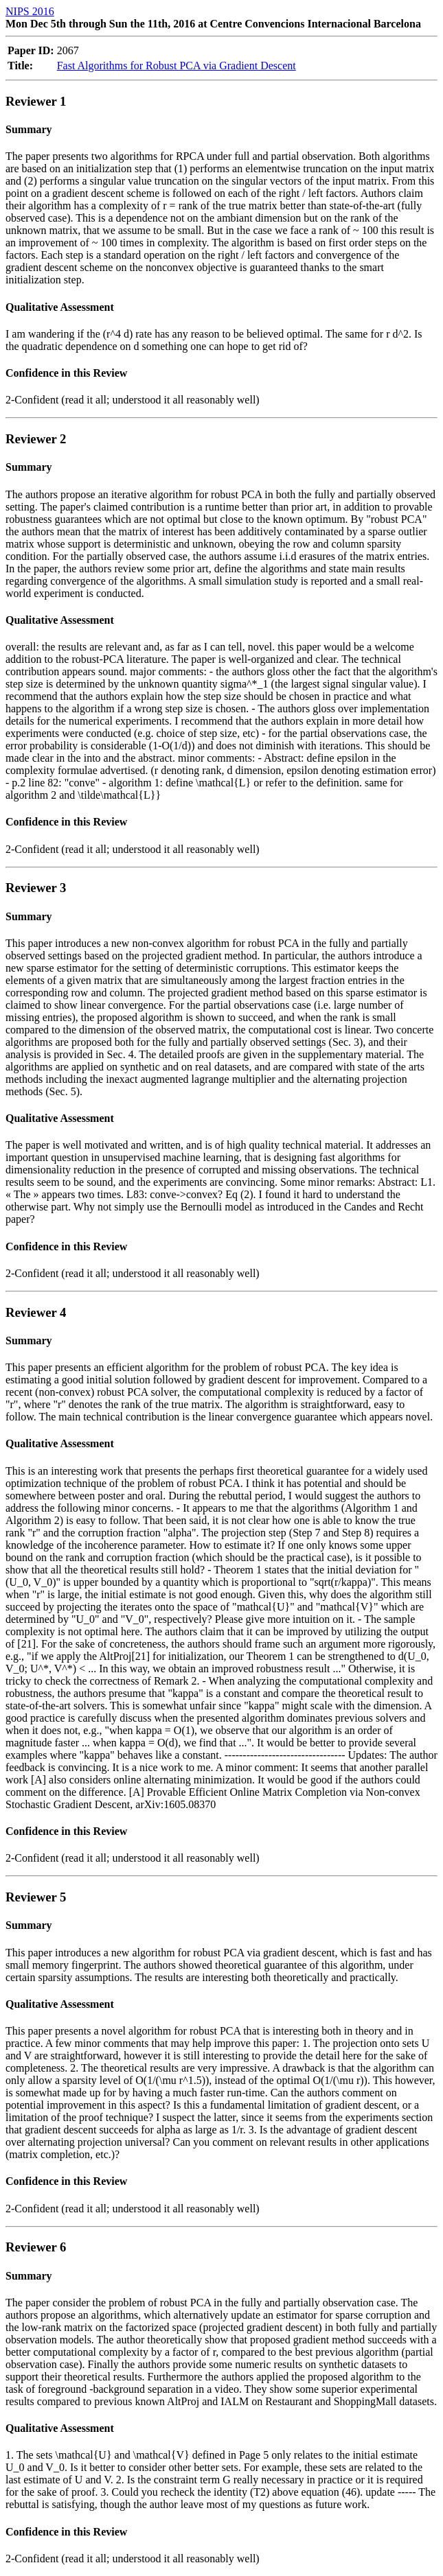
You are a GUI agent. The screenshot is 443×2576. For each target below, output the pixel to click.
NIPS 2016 (29, 11)
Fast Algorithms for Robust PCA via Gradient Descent (176, 65)
